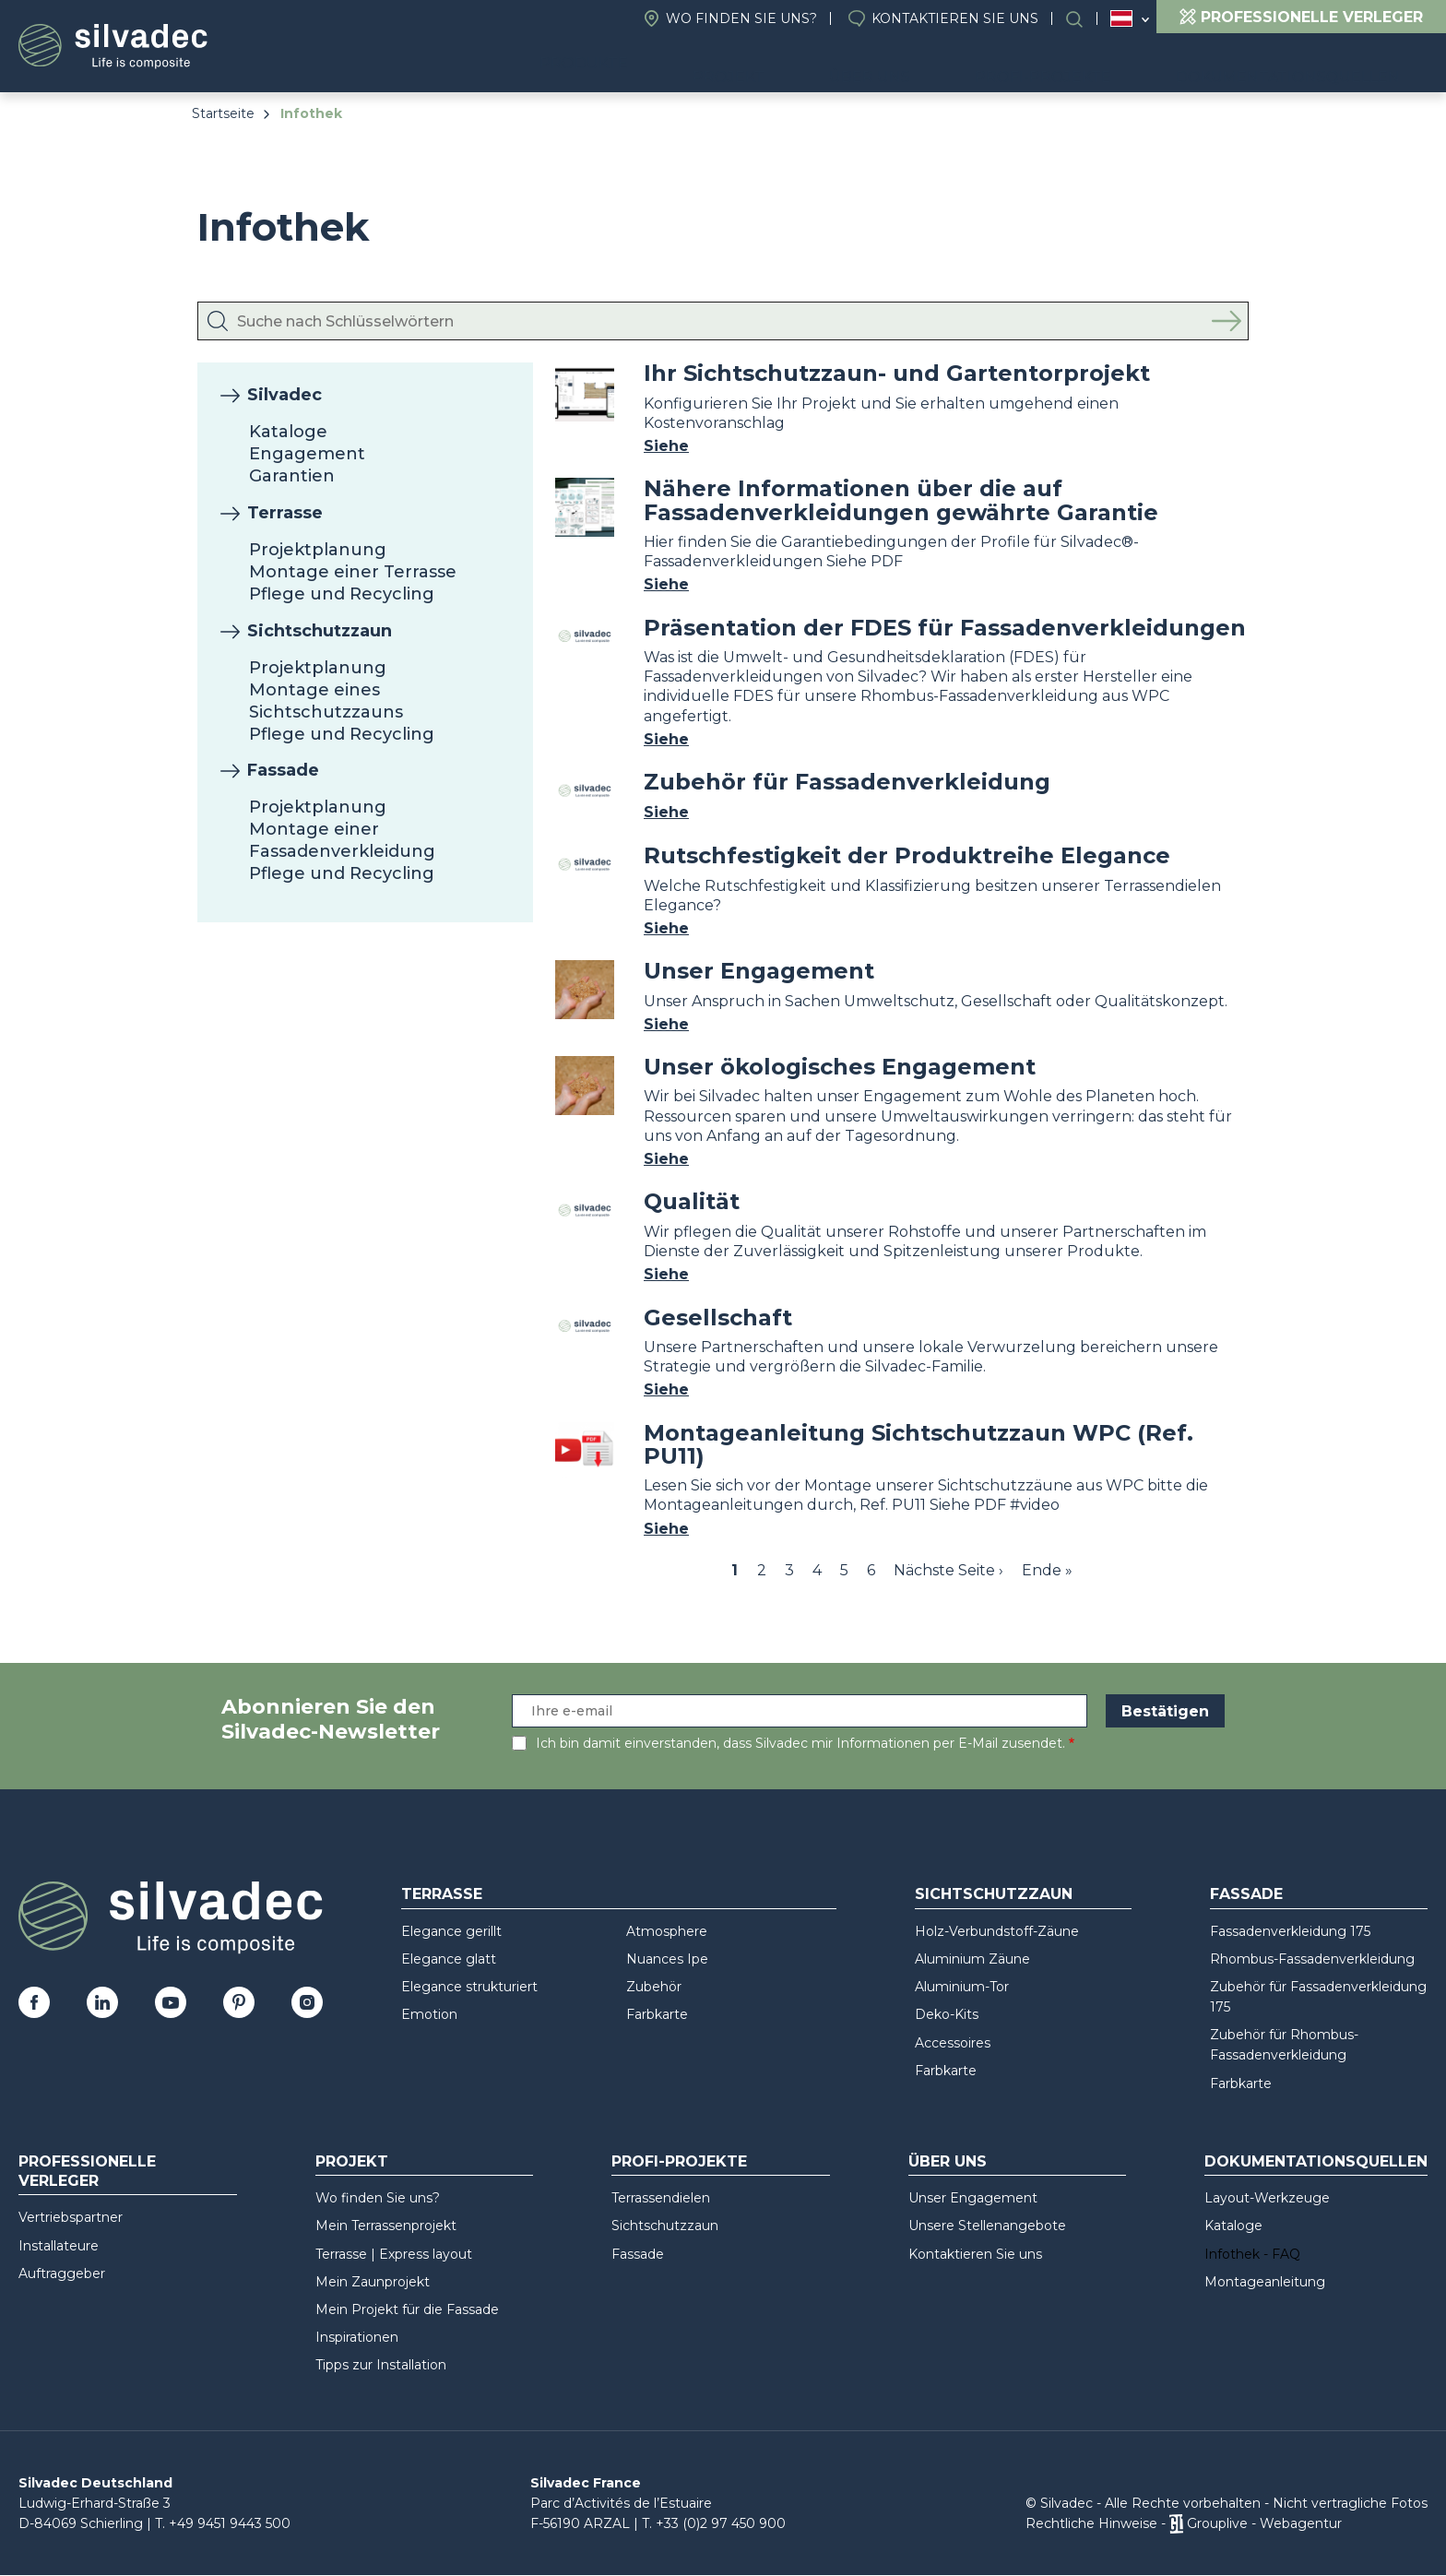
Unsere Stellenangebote (987, 2225)
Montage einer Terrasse (352, 572)
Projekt (829, 65)
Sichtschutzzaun (319, 631)
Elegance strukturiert (469, 1986)
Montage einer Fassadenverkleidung (342, 840)
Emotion (429, 2014)
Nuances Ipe (667, 1959)
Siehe (666, 446)
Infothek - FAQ (1252, 2254)
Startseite (223, 113)
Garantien (292, 476)
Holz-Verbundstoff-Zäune (997, 1931)
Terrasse (285, 513)
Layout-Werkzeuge (1267, 2198)
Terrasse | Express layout (393, 2254)
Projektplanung (317, 550)
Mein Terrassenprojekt (385, 2225)
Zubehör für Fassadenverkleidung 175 (1318, 1996)
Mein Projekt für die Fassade (407, 2309)
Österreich (1121, 18)
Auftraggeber (61, 2273)
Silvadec (284, 395)
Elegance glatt (448, 1959)
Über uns (942, 65)
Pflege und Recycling (341, 594)
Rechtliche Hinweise (1091, 2523)
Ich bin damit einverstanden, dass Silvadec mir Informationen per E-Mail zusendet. (800, 1743)
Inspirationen (356, 2337)
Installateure (58, 2246)
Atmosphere (666, 1931)
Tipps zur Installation (380, 2364)
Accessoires (952, 2043)
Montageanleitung (1264, 2281)
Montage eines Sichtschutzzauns (326, 701)
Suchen (1083, 19)
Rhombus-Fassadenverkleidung (1312, 1959)
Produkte (699, 65)
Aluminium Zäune (972, 1959)
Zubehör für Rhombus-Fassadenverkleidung (1284, 2044)
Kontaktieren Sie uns (954, 18)
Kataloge (288, 431)
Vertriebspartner (70, 2217)
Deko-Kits (946, 2014)
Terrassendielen (660, 2198)
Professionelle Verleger (87, 2171)
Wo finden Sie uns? (741, 18)
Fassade (283, 770)
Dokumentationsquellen (1302, 65)
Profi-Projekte (1086, 65)
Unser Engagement (972, 2198)
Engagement (307, 454)
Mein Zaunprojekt (372, 2281)
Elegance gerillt (451, 1931)
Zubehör (654, 1986)
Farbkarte (657, 2014)
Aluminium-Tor (962, 1986)
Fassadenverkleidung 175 (1290, 1931)
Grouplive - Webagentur (1264, 2523)
